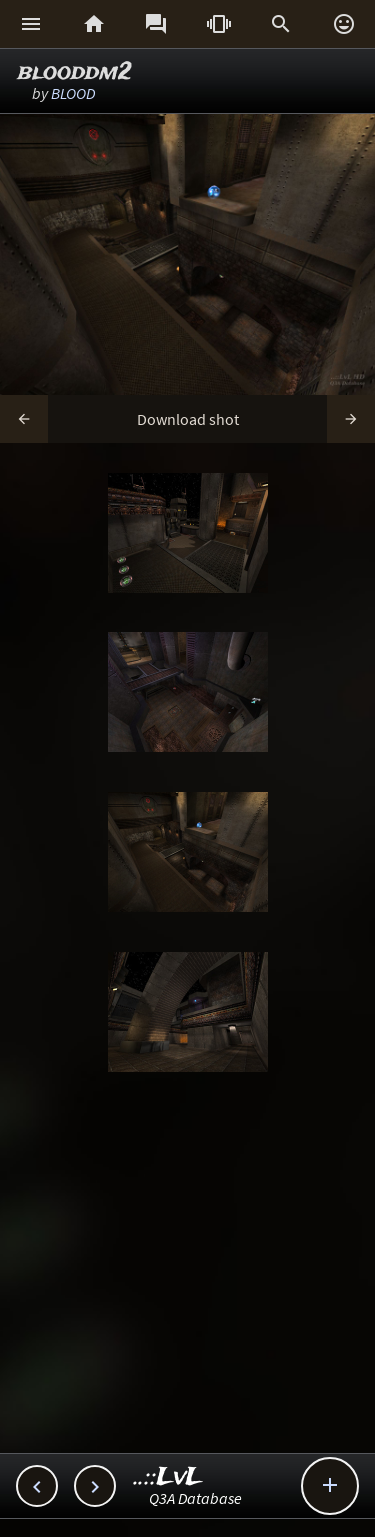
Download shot (188, 419)
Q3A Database (195, 1498)
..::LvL (168, 1477)
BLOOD (73, 93)
